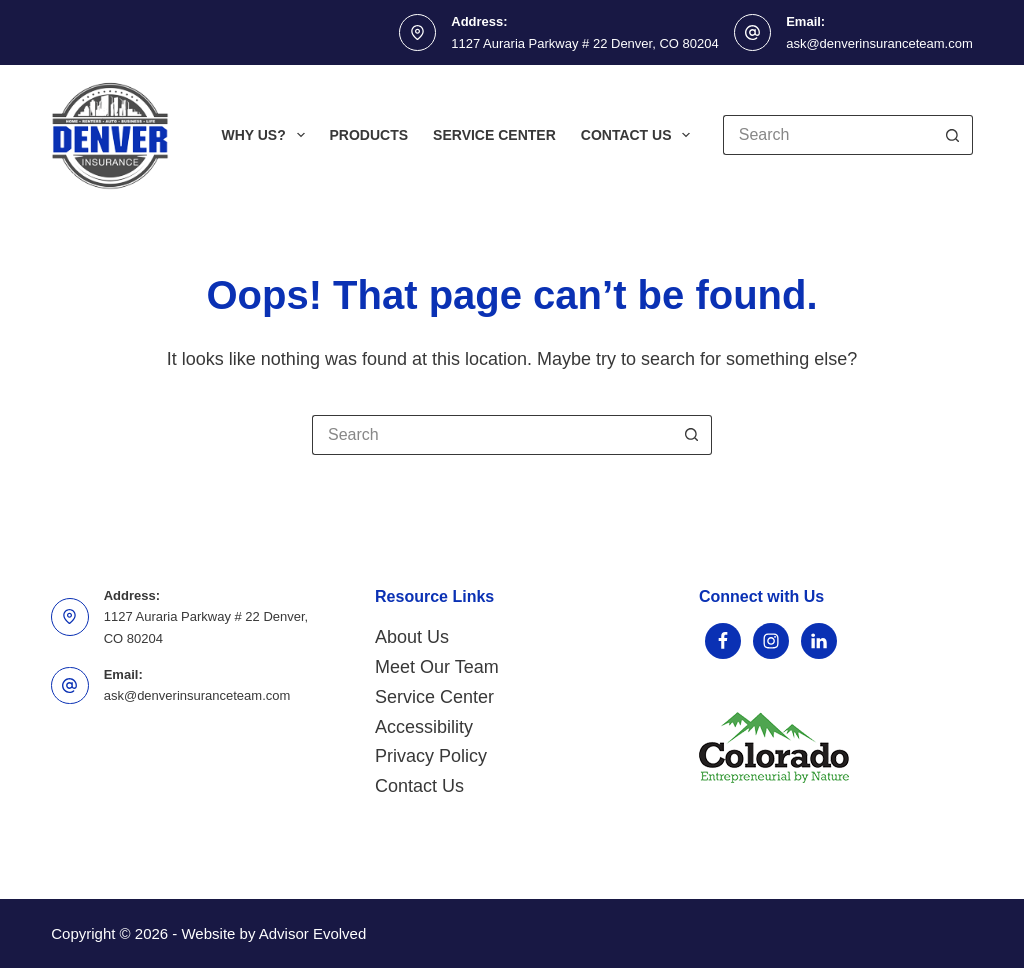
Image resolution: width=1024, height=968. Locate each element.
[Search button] (953, 135)
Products (369, 135)
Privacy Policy (431, 756)
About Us (412, 637)
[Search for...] (828, 135)
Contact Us (640, 135)
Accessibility (424, 727)
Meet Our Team (437, 667)
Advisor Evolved (313, 933)
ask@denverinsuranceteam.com (879, 43)
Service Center (494, 135)
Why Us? (266, 135)
